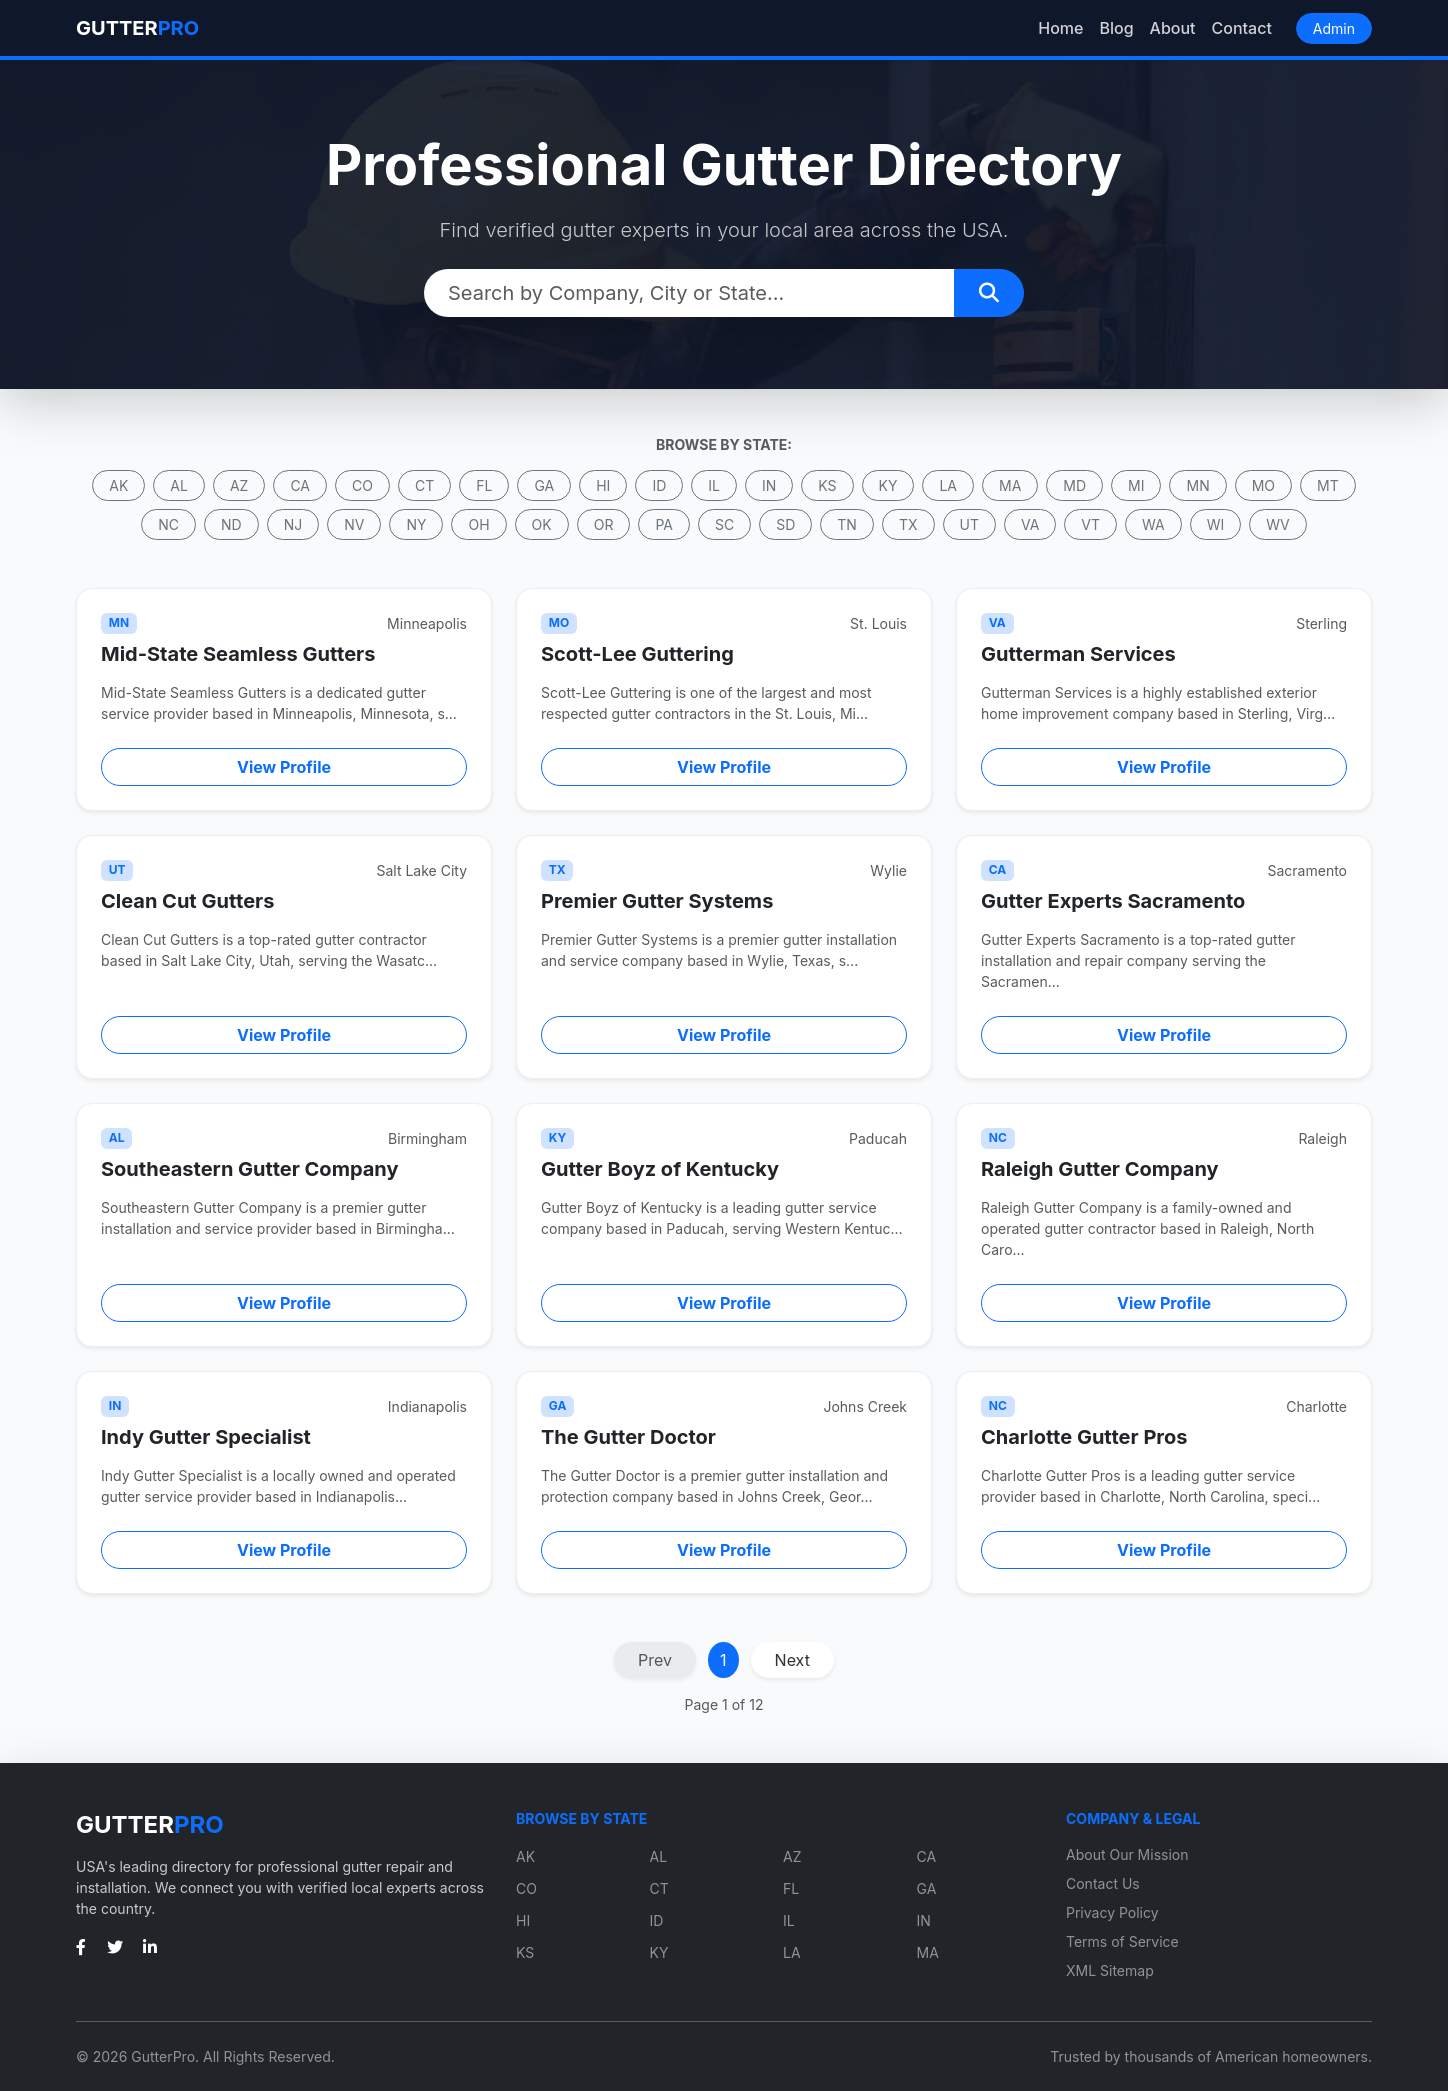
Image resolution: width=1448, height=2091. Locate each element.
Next (792, 1660)
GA (544, 485)
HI (603, 485)
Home (1060, 28)
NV (354, 524)
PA (664, 524)
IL (714, 485)
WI (1216, 524)
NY (416, 524)
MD (1074, 485)
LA (948, 485)
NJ (293, 524)
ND (231, 524)
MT (1328, 485)
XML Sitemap (1110, 1970)
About (1173, 28)
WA (1153, 524)
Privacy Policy (1112, 1912)
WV (1277, 524)
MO (1263, 485)
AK (118, 485)
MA (1010, 485)
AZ (239, 485)
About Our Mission (1127, 1854)
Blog (1116, 28)
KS (827, 485)
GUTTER (137, 28)
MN (1197, 485)
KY (888, 485)
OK (542, 524)
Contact (1242, 28)
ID (659, 485)
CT (424, 485)
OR (604, 524)
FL (484, 485)
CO (362, 485)
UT (969, 524)
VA (1030, 524)
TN (847, 524)
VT (1090, 524)
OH (478, 524)
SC (724, 524)
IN (769, 485)
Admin (1334, 28)
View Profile (284, 767)
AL (179, 485)
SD (785, 524)
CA (300, 485)
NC (168, 524)
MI (1136, 485)
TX (908, 524)
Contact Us (1103, 1883)
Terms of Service (1122, 1941)
